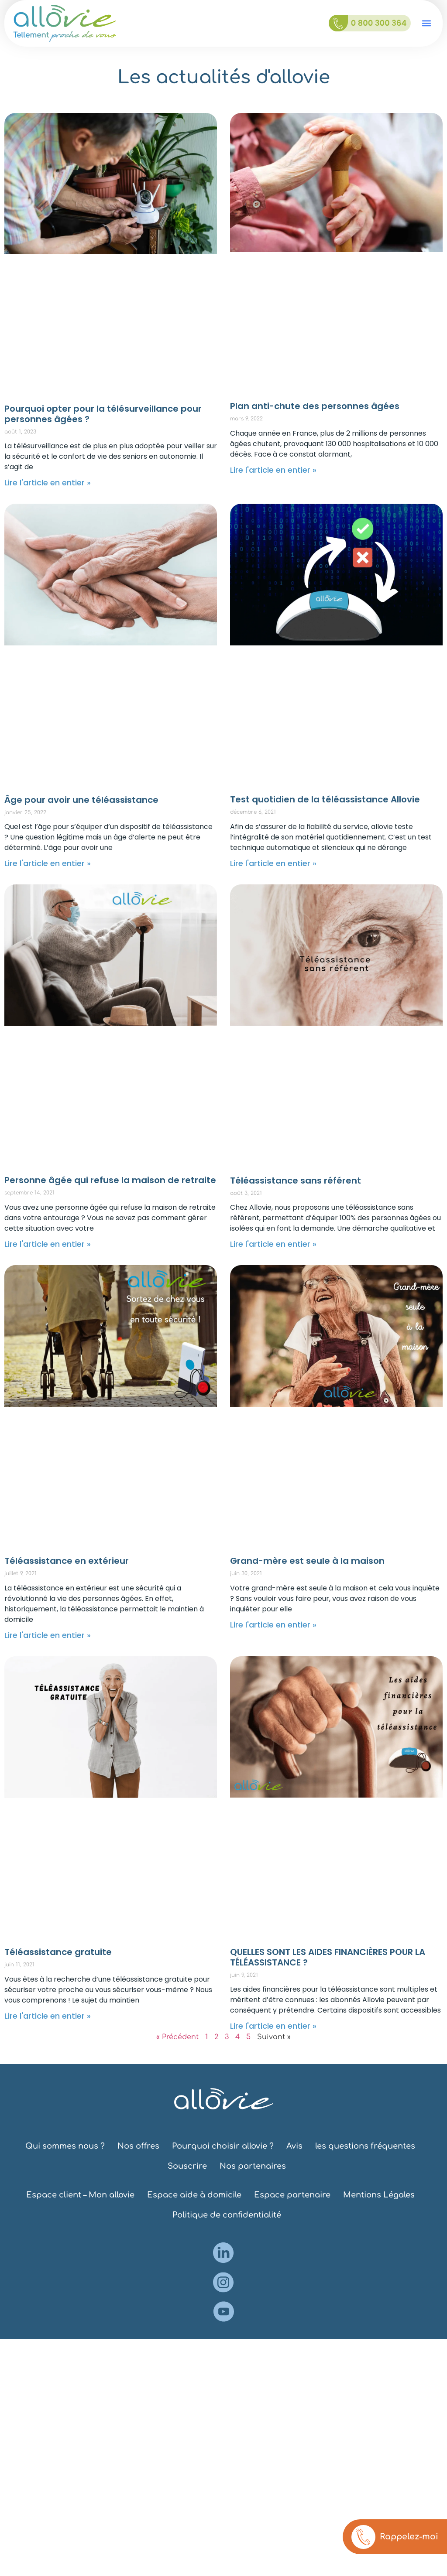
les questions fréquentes (365, 2146)
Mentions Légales (379, 2194)
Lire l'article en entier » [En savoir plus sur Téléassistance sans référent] (273, 1244)
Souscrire (187, 2166)
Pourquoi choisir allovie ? (223, 2146)
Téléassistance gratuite (58, 1952)
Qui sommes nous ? (65, 2146)
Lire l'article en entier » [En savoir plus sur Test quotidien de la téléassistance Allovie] (273, 863)
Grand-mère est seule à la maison (307, 1561)
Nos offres (138, 2146)
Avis (294, 2146)
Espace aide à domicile (194, 2194)
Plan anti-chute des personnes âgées (314, 406)
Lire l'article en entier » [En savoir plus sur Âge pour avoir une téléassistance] (47, 863)
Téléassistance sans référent (295, 1180)
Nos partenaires (253, 2166)
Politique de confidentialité (226, 2215)
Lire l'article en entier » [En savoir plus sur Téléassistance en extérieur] (47, 1635)
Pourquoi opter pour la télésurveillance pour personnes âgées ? (103, 414)
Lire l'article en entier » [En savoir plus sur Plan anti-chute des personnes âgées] (273, 469)
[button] (426, 23)
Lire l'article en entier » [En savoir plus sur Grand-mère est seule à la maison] (273, 1624)
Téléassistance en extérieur (66, 1561)
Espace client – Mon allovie (80, 2194)
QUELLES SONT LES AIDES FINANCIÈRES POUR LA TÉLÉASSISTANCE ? (327, 1957)
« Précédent (177, 2037)
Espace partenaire (292, 2194)
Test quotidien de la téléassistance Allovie (325, 799)
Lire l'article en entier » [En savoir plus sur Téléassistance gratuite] (47, 2015)
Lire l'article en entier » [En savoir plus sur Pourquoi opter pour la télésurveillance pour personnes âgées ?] (47, 482)
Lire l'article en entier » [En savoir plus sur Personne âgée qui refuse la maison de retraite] (47, 1244)
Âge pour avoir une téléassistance (81, 800)
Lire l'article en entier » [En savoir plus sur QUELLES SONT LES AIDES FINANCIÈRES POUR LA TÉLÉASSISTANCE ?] (273, 2025)
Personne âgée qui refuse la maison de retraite (110, 1180)
